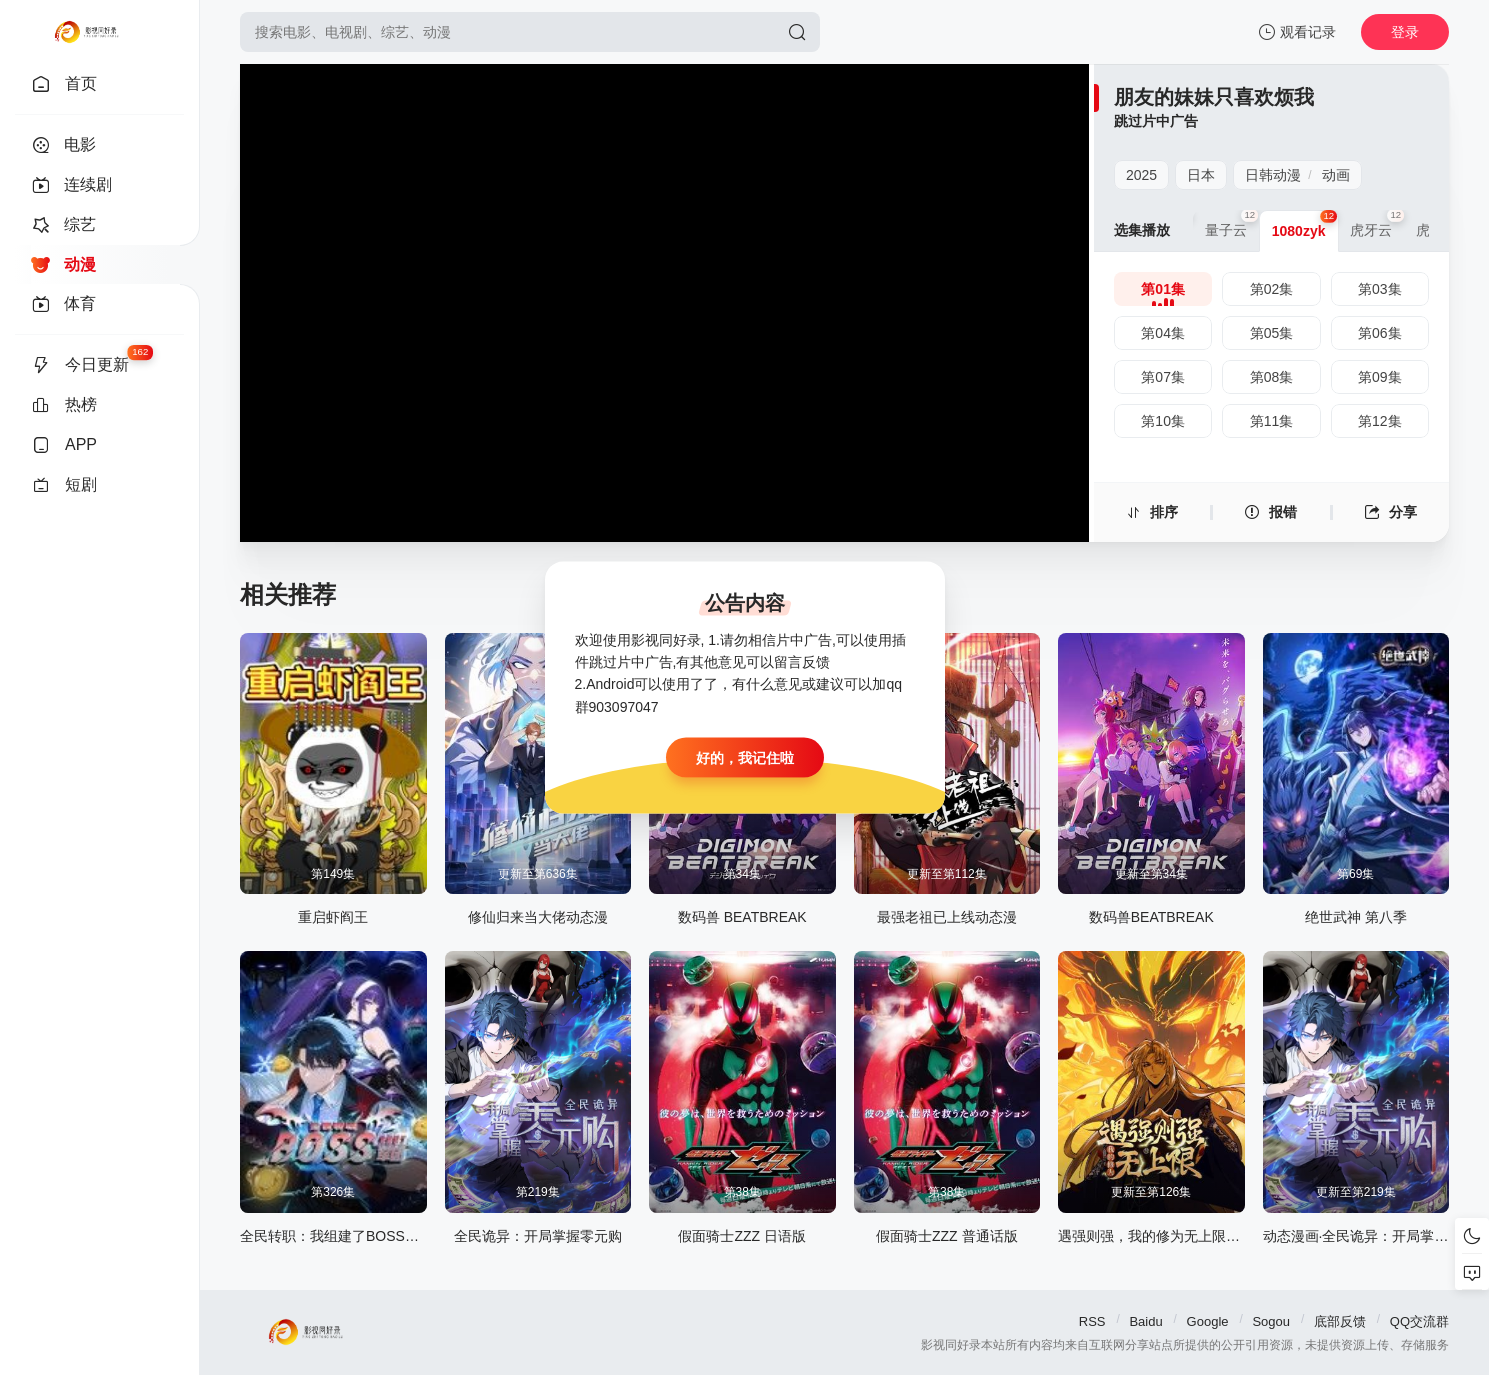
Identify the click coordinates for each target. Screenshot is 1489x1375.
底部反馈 (1340, 1321)
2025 (1141, 175)
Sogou (1271, 1321)
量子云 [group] (1232, 224)
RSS (1092, 1321)
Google (1208, 1321)
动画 (1336, 175)
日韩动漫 (1273, 175)
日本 (1201, 175)
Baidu (1145, 1321)
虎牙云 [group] (1377, 224)
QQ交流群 (1419, 1321)
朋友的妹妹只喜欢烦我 (1214, 97)
